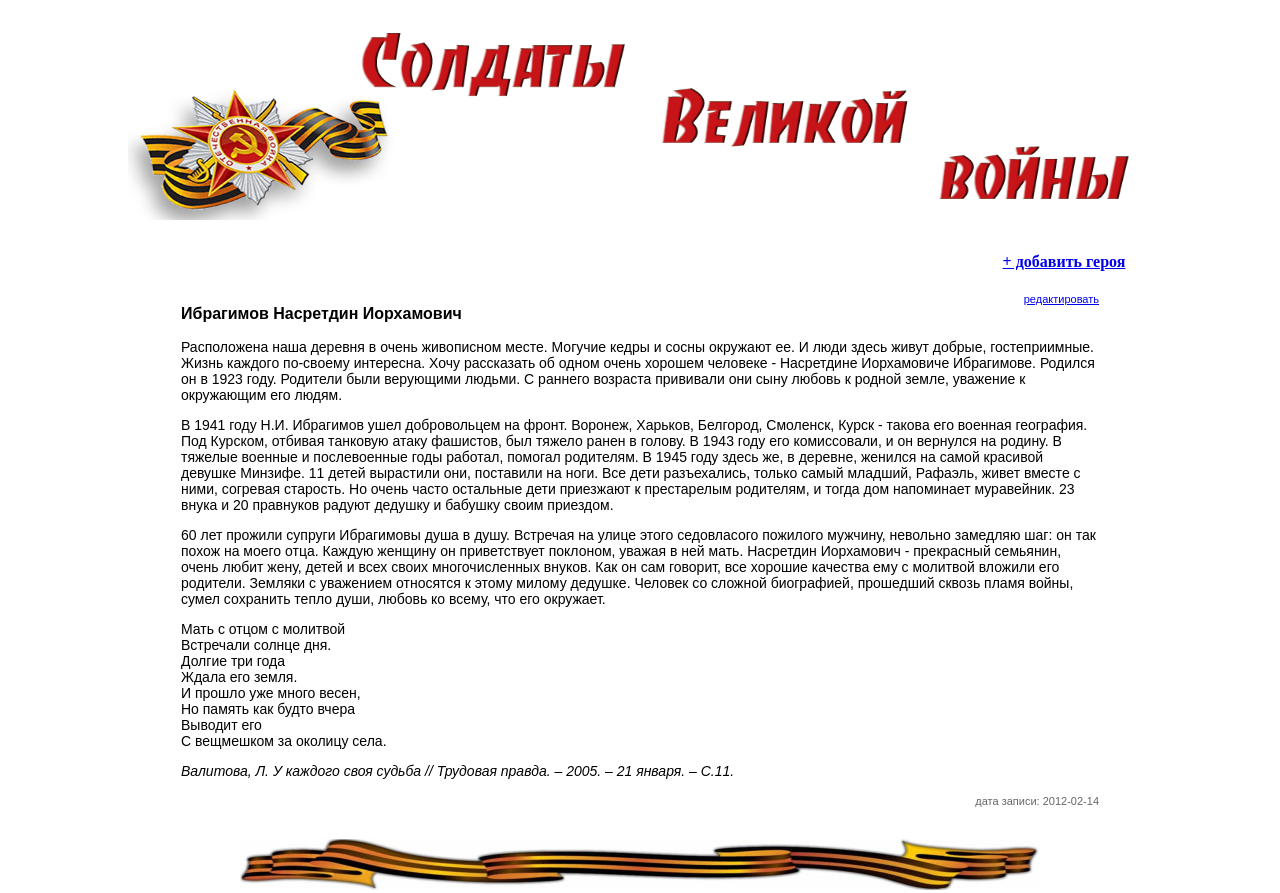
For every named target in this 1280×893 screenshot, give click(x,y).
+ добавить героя (1064, 261)
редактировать (1061, 299)
